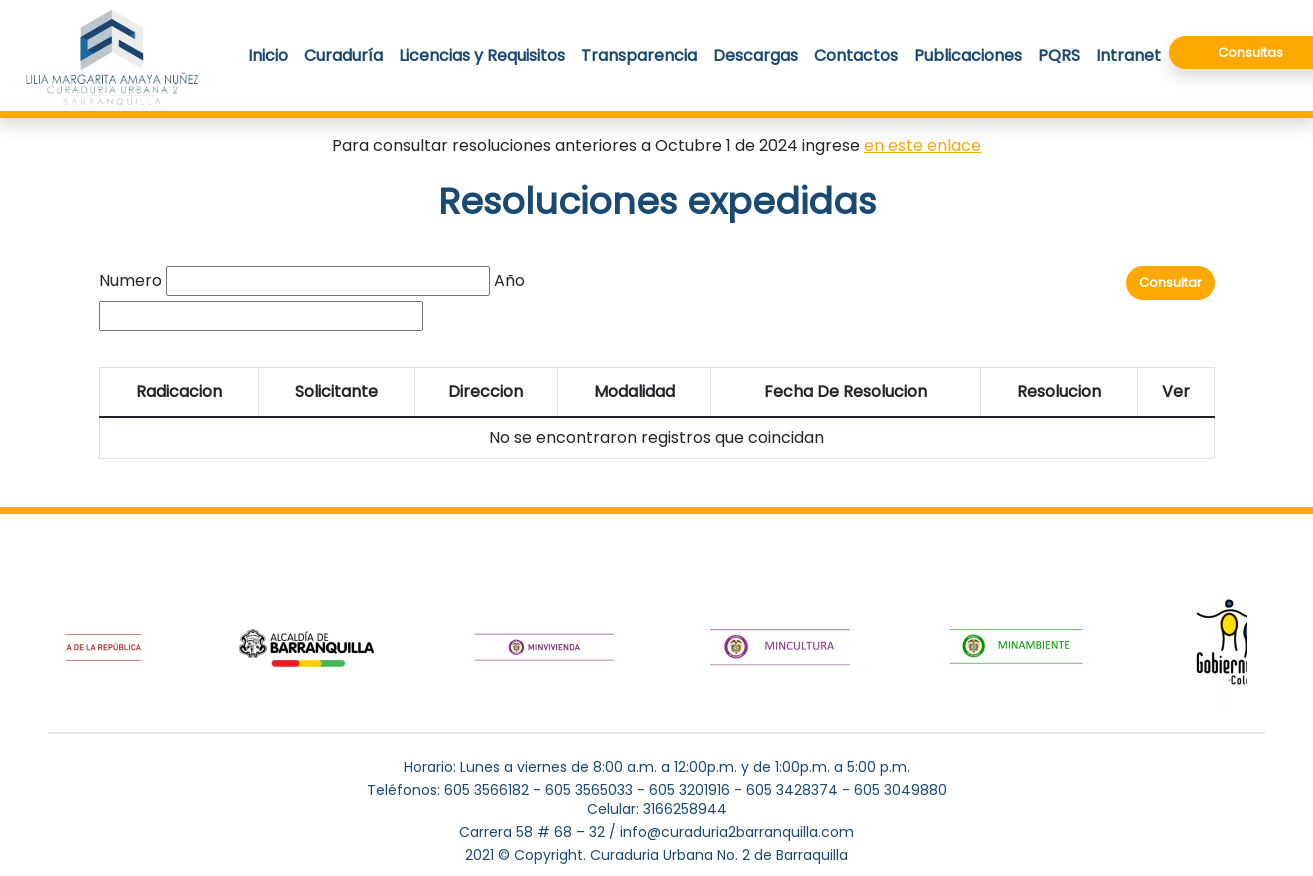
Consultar (1170, 282)
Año (509, 280)
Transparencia (639, 55)
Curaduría (343, 55)
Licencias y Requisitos (482, 55)
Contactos (856, 55)
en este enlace (922, 145)
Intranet (1128, 55)
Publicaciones (968, 55)
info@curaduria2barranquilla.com (737, 832)
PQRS (1059, 55)
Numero (130, 280)
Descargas (755, 55)
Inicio (268, 55)
